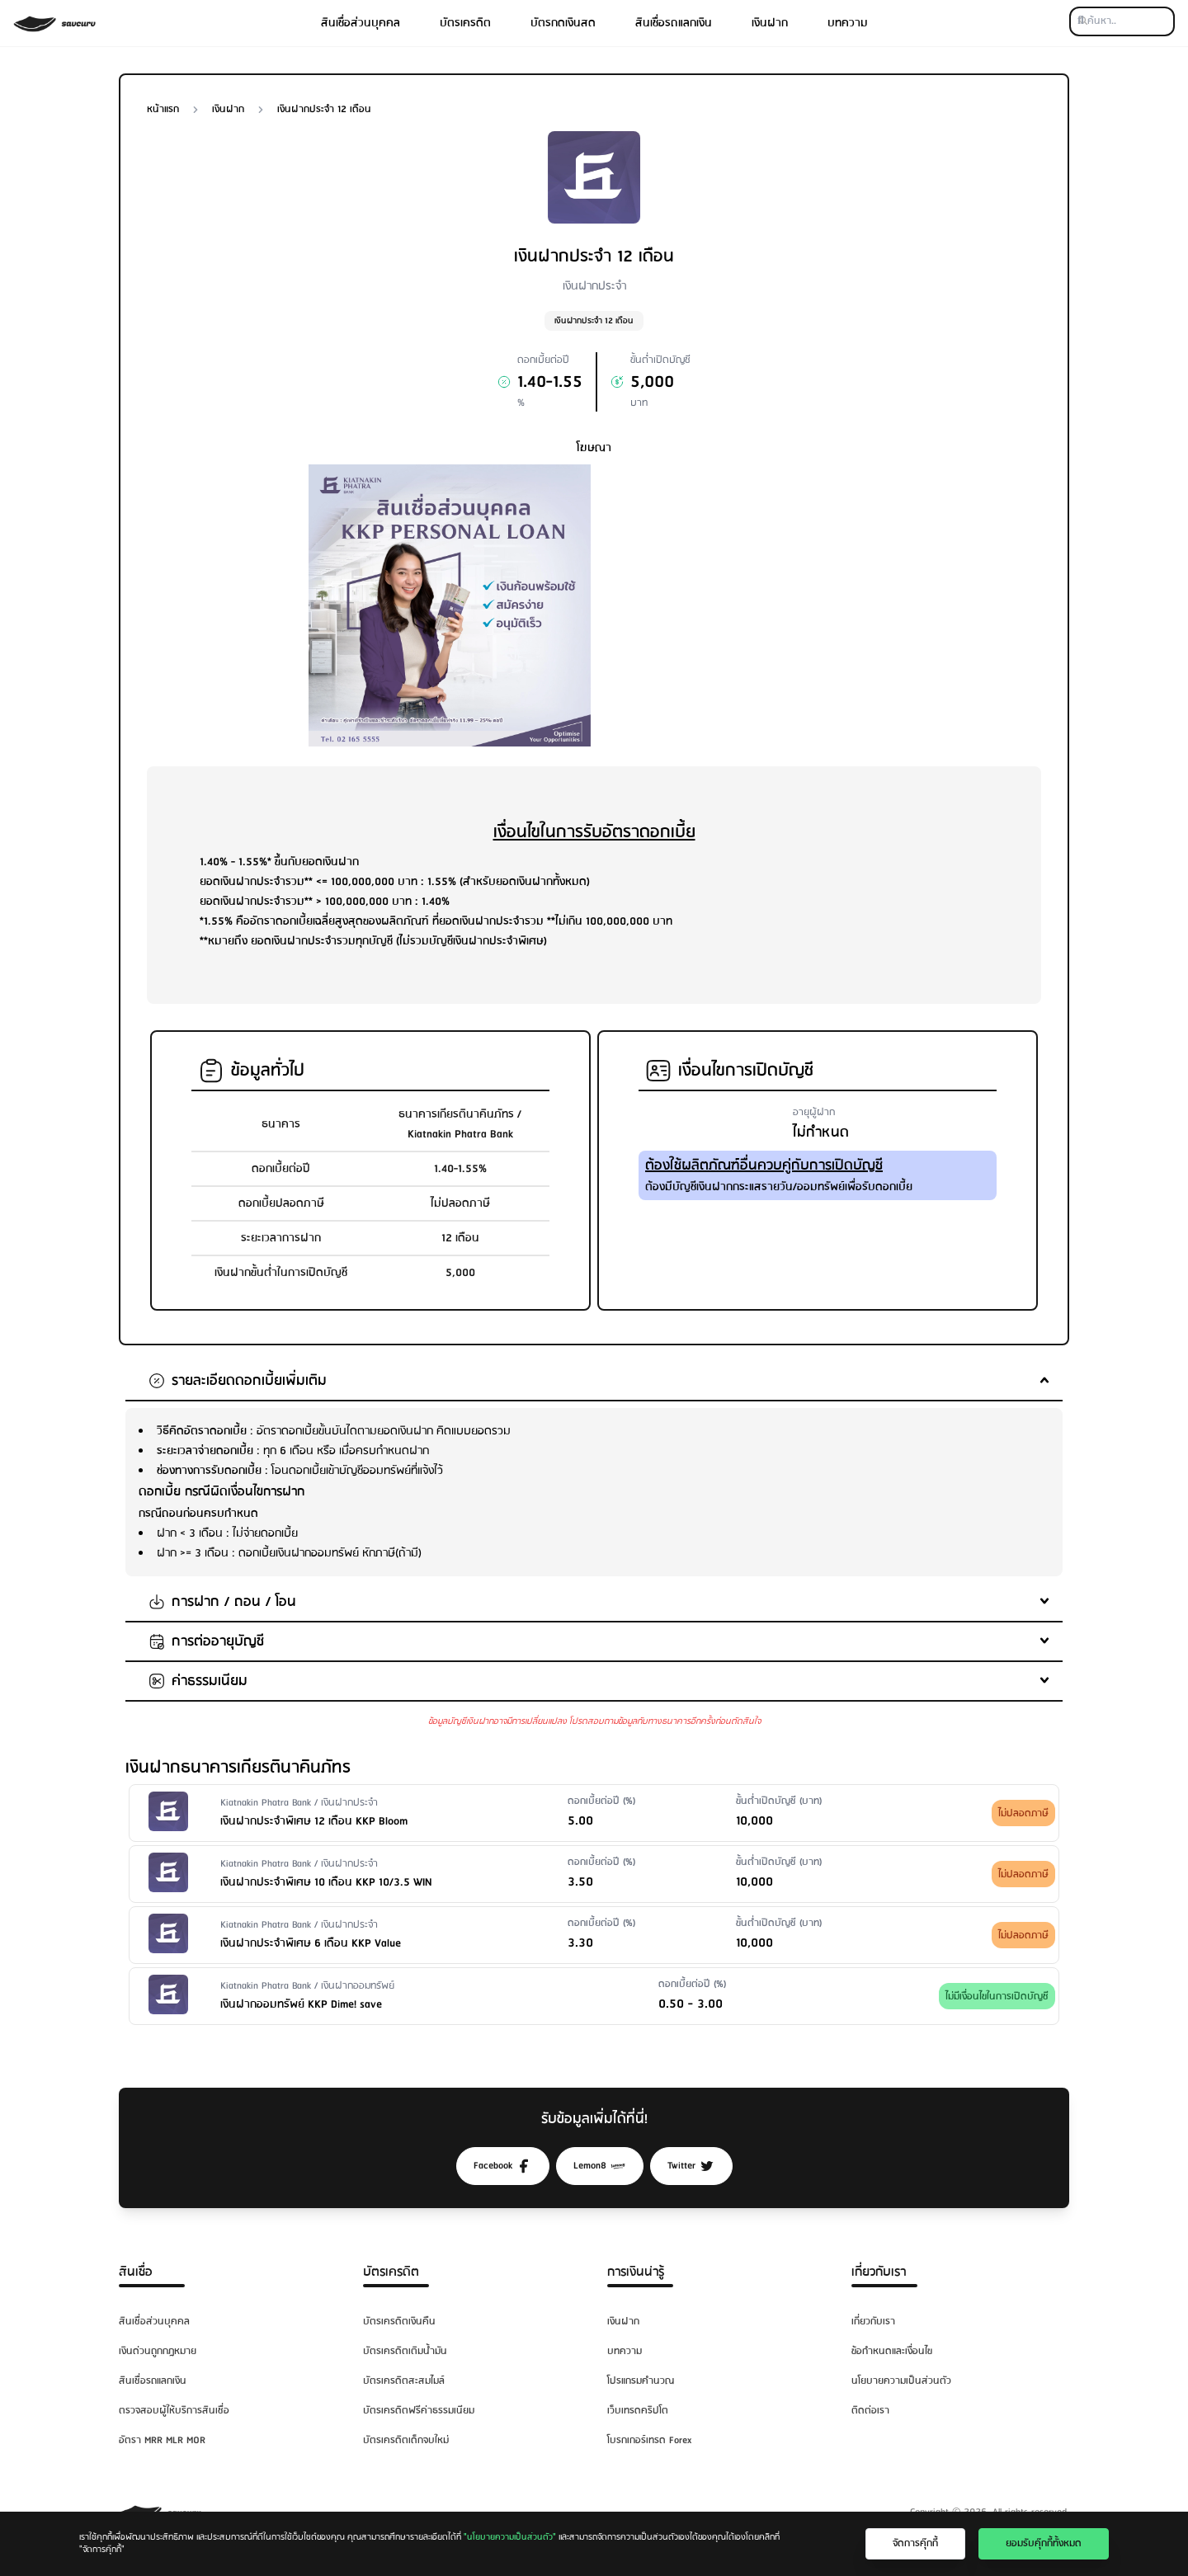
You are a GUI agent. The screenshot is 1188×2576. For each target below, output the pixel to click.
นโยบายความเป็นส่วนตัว (901, 2381)
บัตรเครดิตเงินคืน (399, 2321)
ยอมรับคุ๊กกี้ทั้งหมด (1044, 2543)
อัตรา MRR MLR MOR (162, 2440)
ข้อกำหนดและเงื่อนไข (891, 2351)
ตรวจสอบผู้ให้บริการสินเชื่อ (174, 2410)
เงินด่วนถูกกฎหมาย (157, 2351)
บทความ (847, 23)
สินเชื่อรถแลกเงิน (673, 23)
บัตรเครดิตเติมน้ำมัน (405, 2351)
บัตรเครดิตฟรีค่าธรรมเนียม (418, 2410)
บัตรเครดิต (465, 23)
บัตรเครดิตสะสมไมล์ (404, 2381)
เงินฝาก (770, 23)
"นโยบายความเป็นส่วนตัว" (510, 2537)
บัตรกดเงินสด (563, 23)
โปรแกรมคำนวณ (640, 2381)
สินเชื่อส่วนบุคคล (360, 23)
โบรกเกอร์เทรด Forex (649, 2440)
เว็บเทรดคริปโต (637, 2410)
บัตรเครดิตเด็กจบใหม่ (406, 2440)
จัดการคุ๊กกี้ (915, 2543)
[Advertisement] (738, 579)
